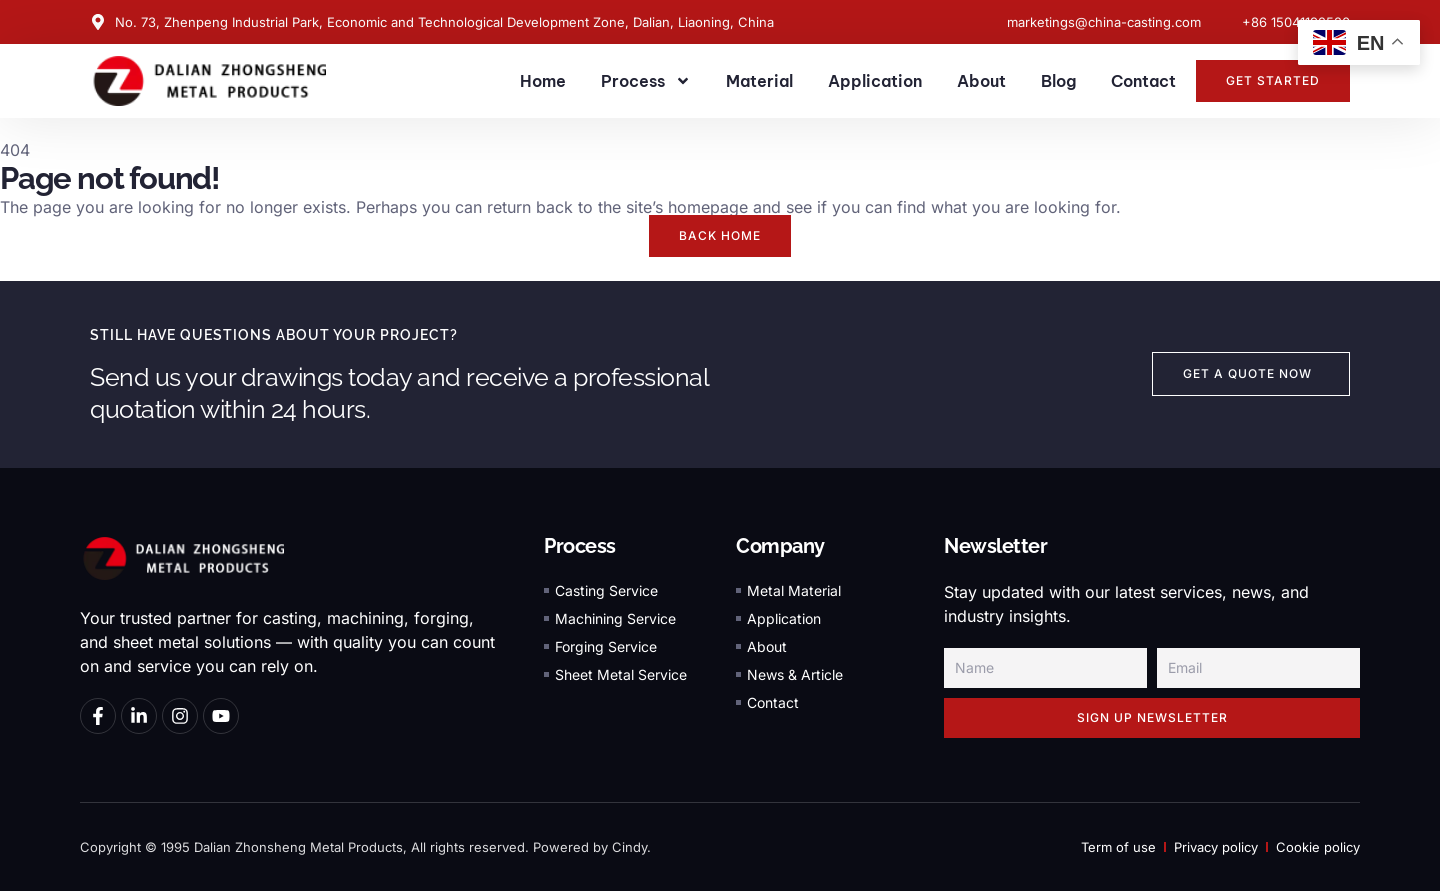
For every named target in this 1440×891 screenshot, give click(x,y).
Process (646, 81)
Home (543, 81)
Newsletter (995, 546)
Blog (1058, 81)
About (981, 81)
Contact (1143, 81)
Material (759, 81)
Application (875, 81)
